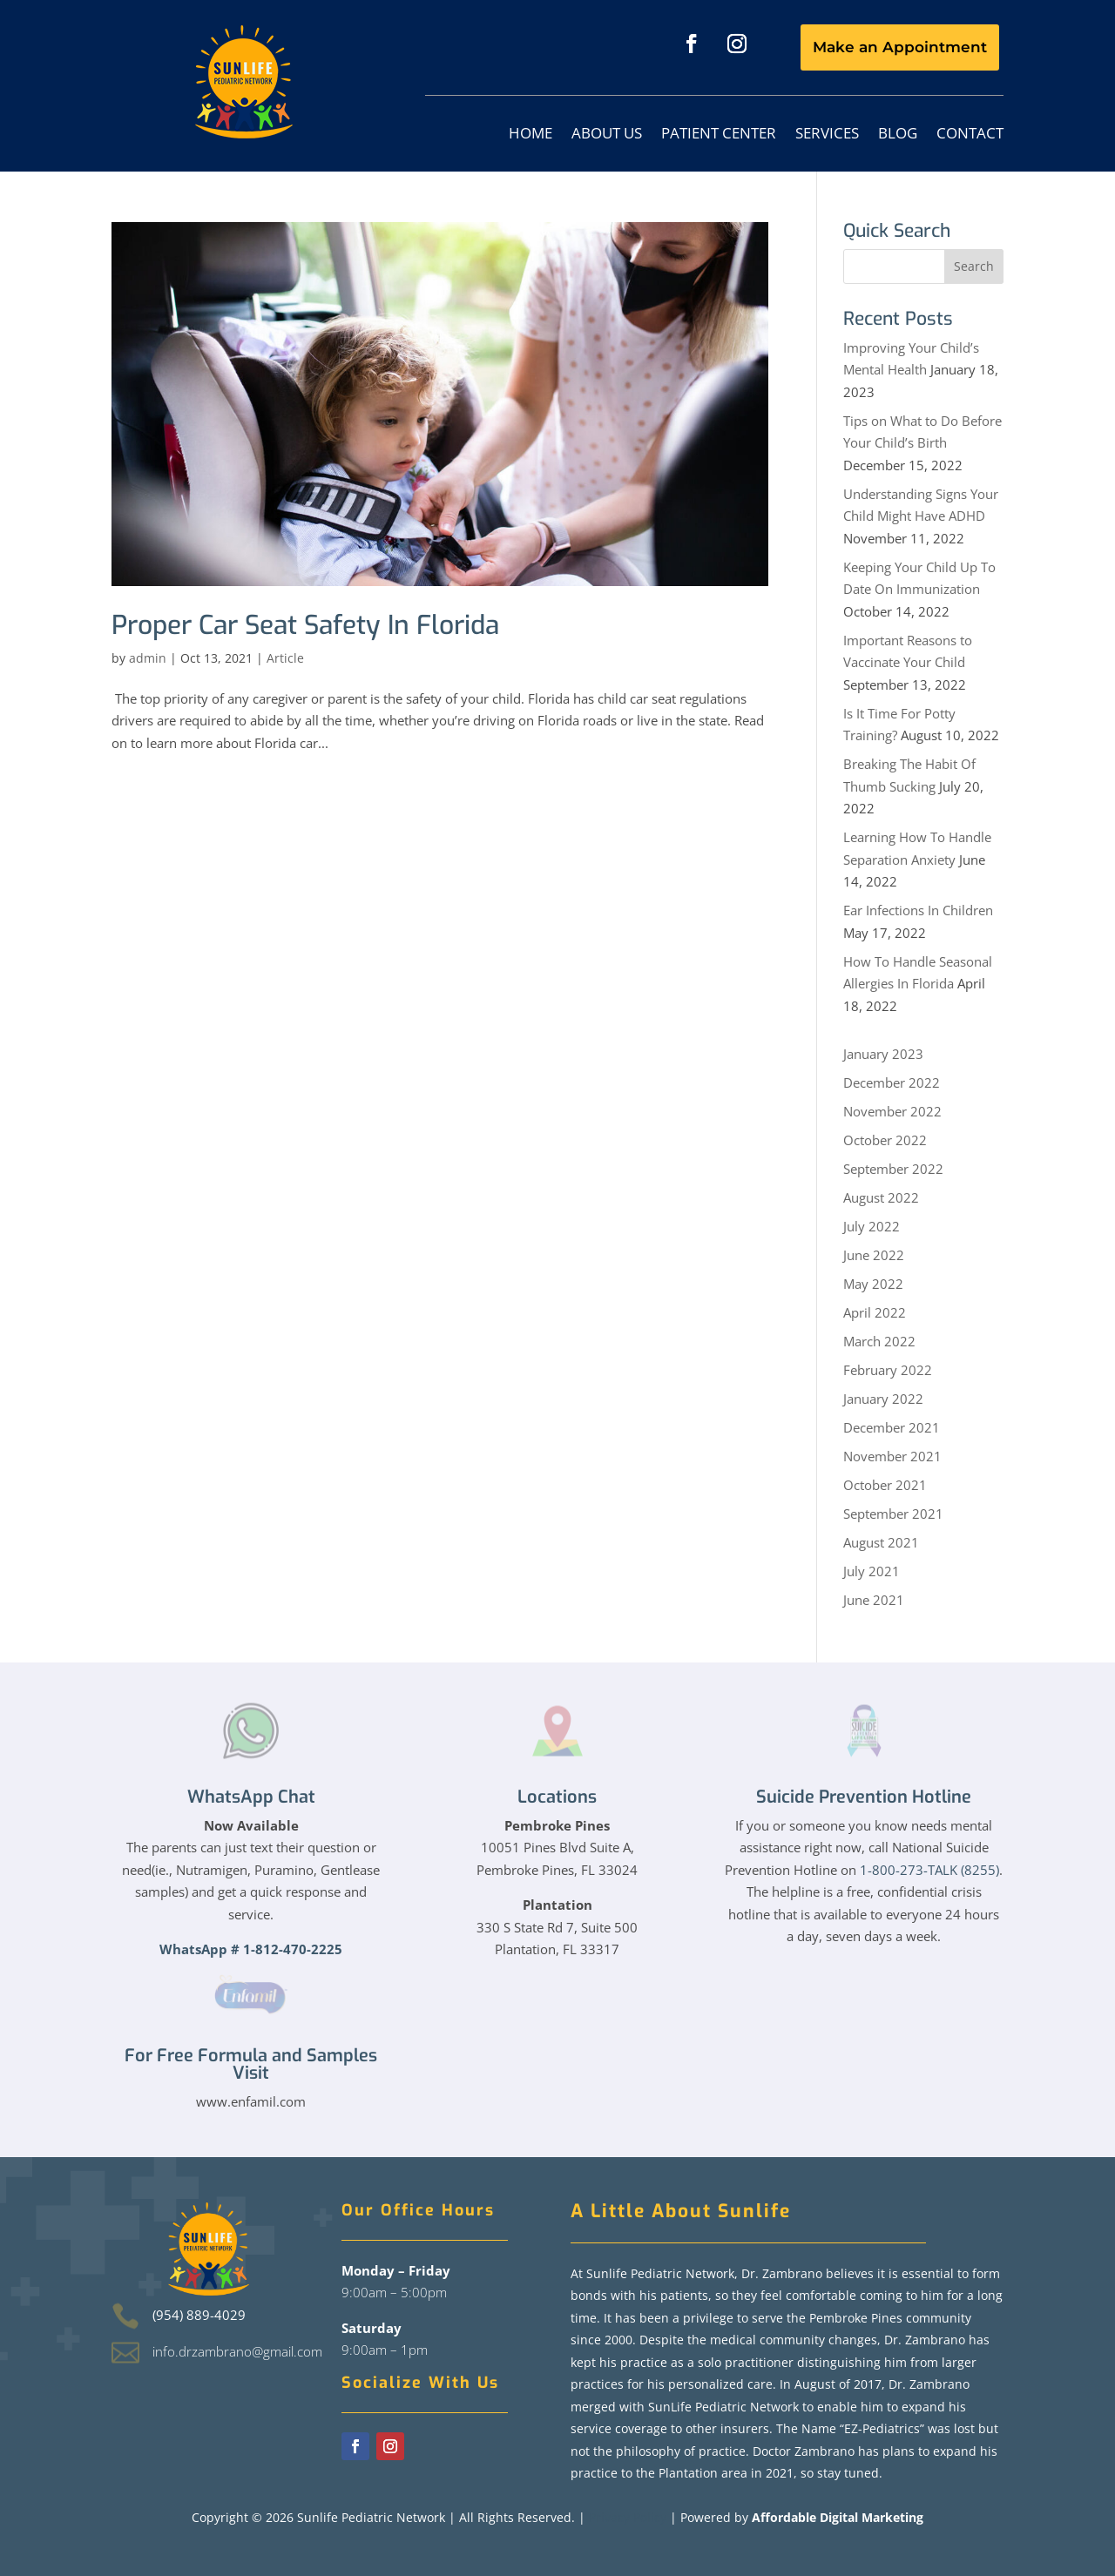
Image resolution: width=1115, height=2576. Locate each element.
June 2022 (873, 1255)
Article (285, 658)
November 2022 (892, 1111)
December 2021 (891, 1427)
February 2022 (887, 1370)
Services (827, 135)
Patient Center (718, 135)
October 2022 (885, 1140)
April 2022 (874, 1312)
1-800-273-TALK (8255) (929, 1869)
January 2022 (883, 1398)
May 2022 (873, 1283)
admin (147, 658)
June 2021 (873, 1599)
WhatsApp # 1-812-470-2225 (250, 1949)
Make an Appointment (900, 47)
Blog (897, 135)
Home (530, 135)
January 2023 (883, 1053)
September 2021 (893, 1513)
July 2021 (871, 1571)
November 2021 (892, 1456)
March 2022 (879, 1341)
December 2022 (891, 1082)
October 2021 (885, 1485)
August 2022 (881, 1197)
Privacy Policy (627, 2517)
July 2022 (871, 1226)
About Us (606, 135)
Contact (970, 135)
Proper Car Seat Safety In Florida (305, 625)
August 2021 (881, 1542)
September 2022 (893, 1168)
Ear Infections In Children (918, 910)
